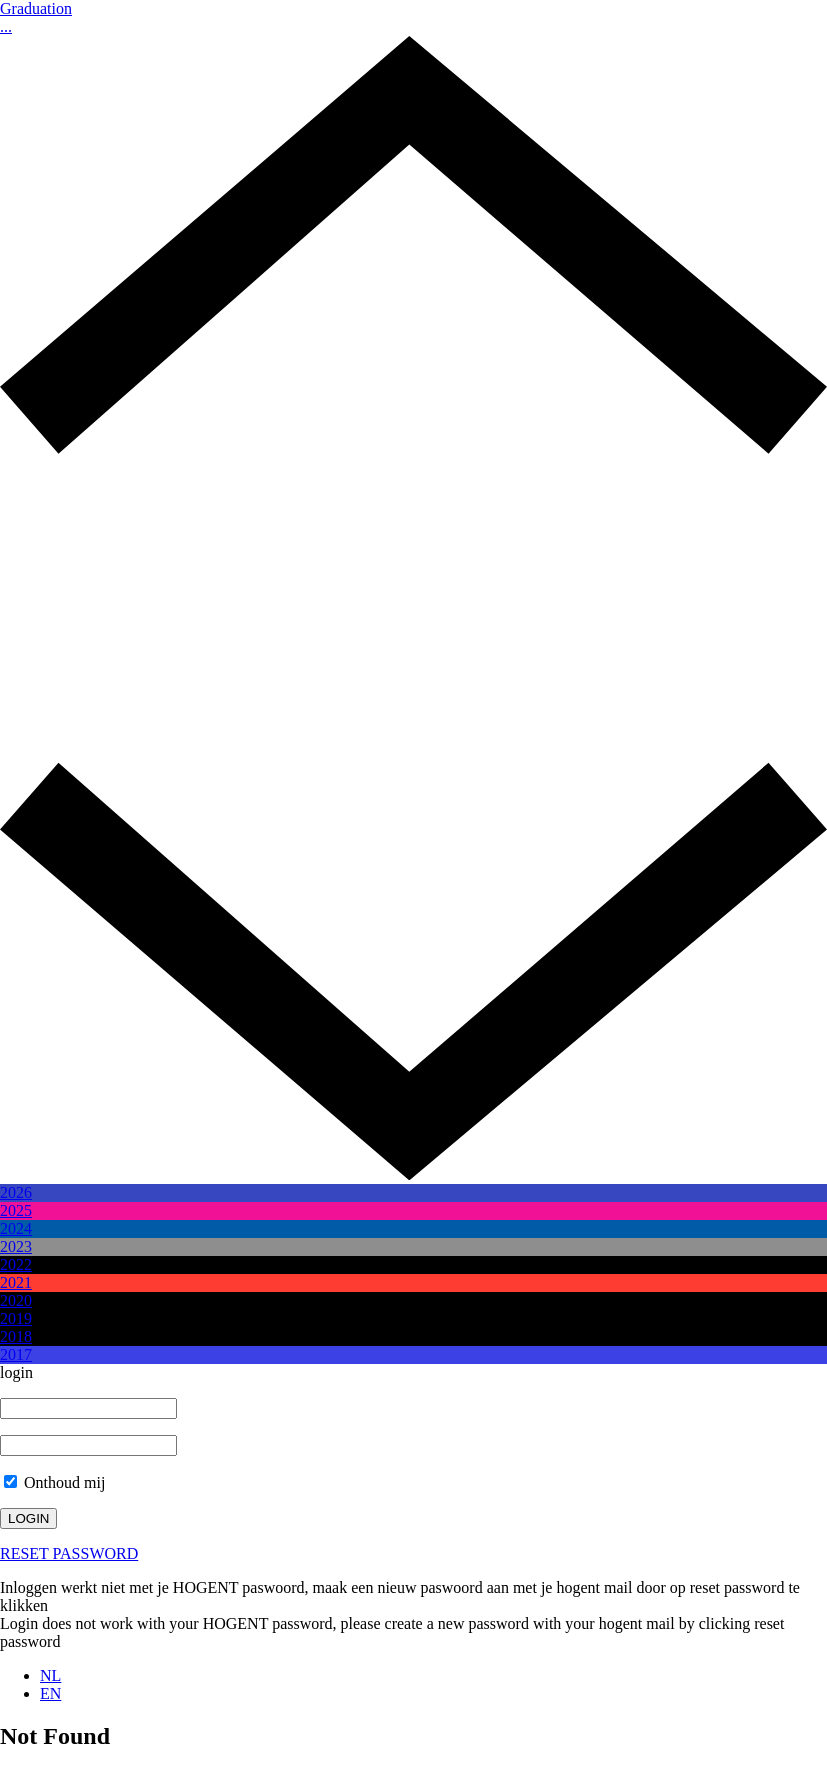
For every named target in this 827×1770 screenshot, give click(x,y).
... (6, 26)
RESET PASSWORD (69, 1553)
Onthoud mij (54, 1482)
